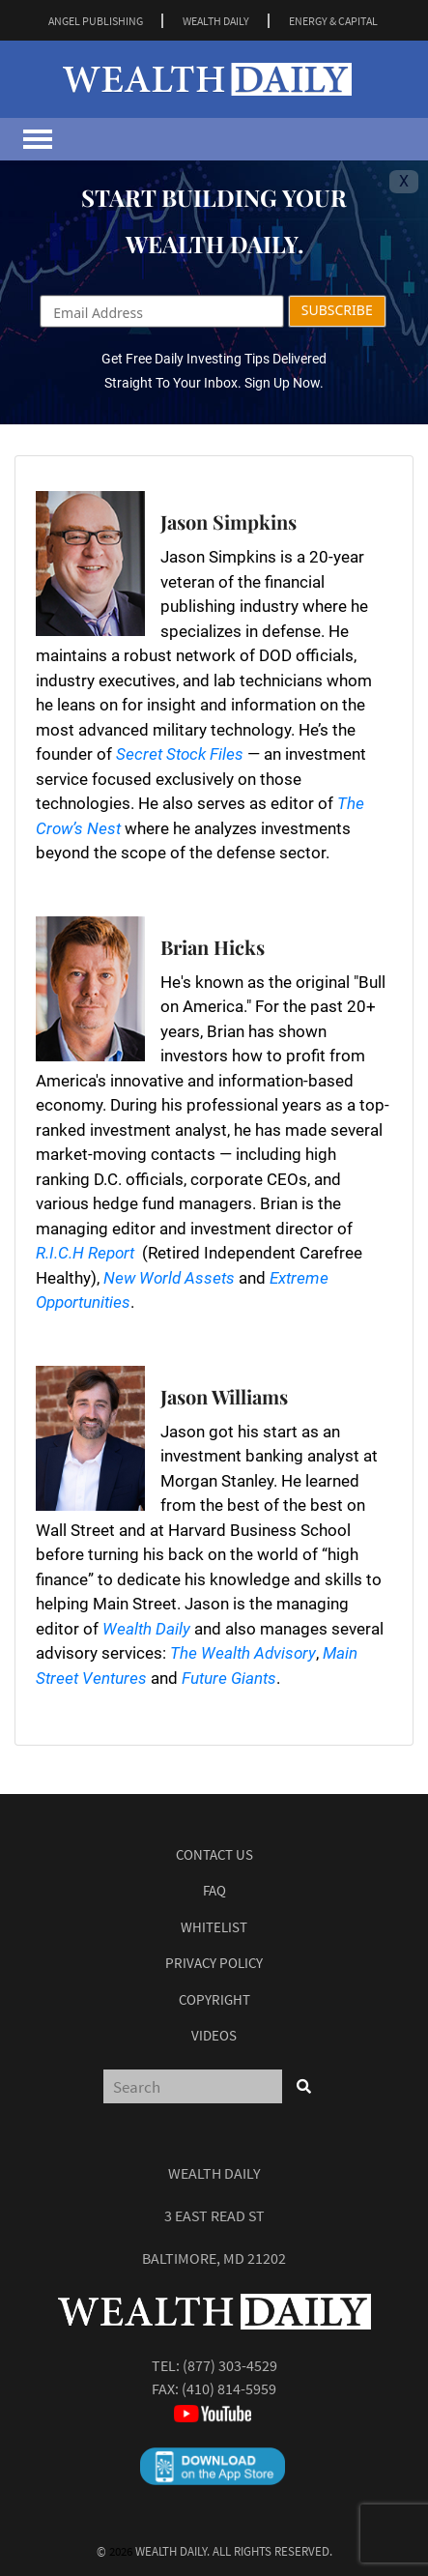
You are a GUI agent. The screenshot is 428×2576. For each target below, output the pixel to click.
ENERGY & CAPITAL (333, 21)
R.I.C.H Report (85, 1252)
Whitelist (214, 1927)
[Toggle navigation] (37, 139)
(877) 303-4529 (230, 2365)
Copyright (214, 1999)
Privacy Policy (214, 1963)
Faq (214, 1890)
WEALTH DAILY (216, 21)
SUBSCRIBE (337, 310)
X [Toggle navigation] (404, 181)
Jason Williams (224, 1396)
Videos (214, 2035)
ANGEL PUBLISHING (95, 21)
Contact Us (214, 1854)
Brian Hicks (212, 947)
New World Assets (169, 1278)
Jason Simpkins (228, 521)
